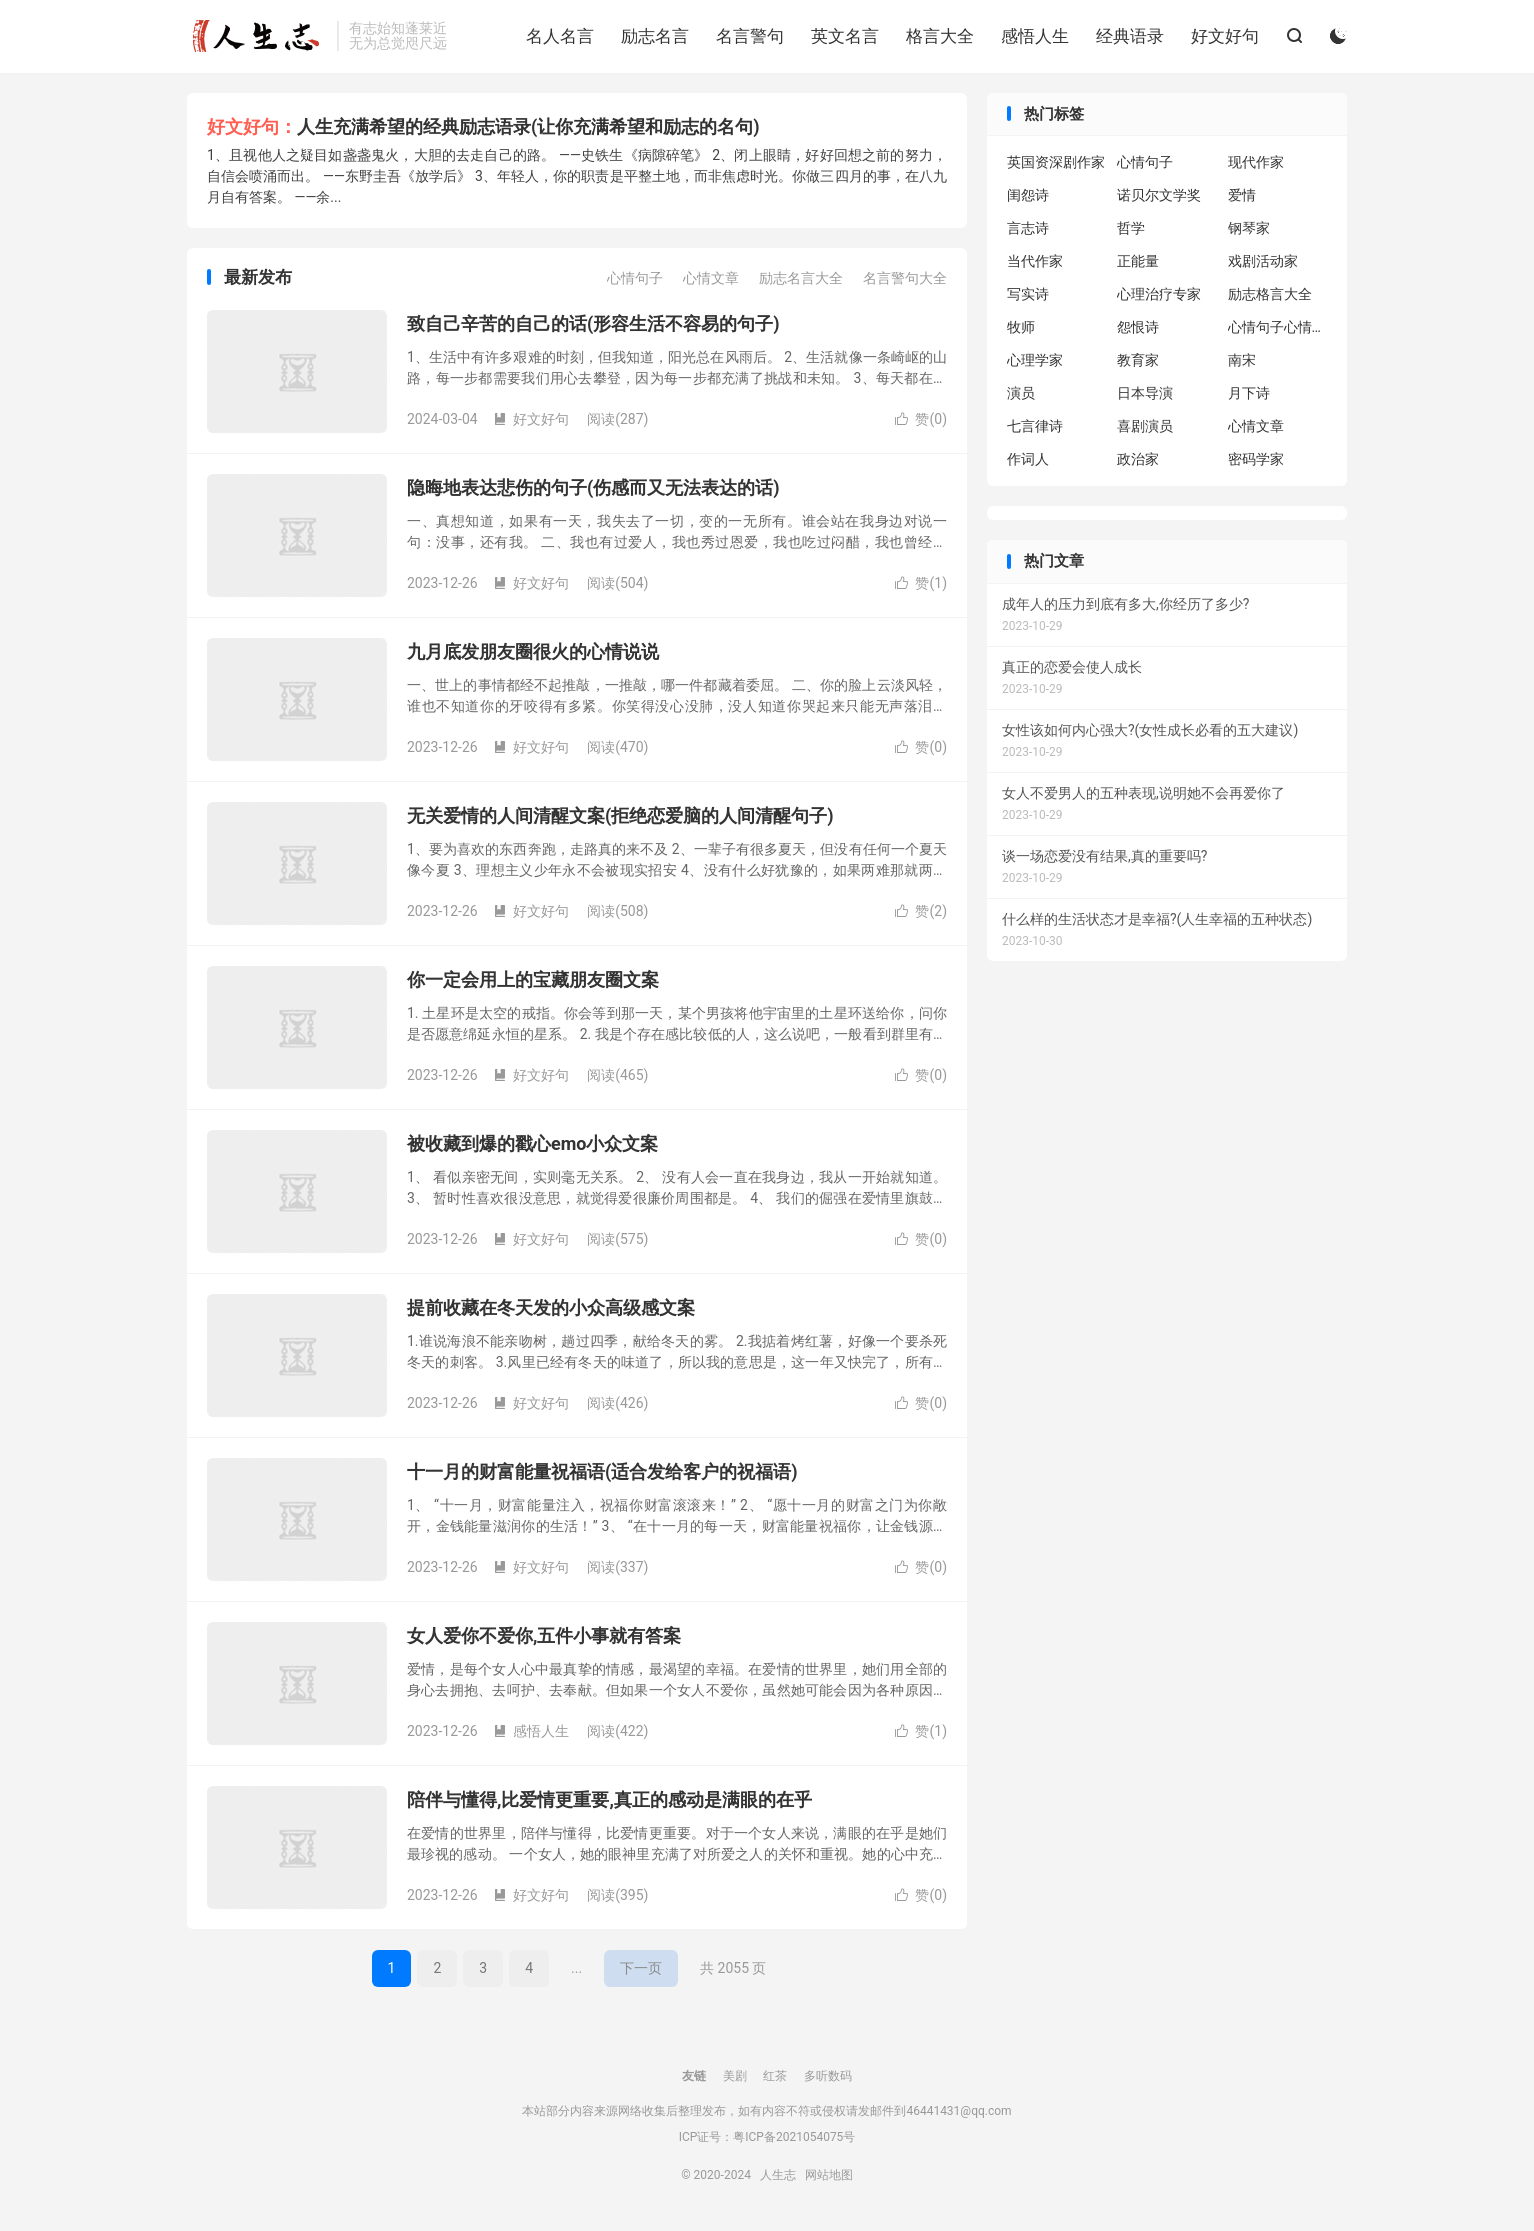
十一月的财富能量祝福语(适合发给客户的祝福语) (602, 1471)
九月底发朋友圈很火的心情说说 (533, 651)
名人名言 (560, 36)
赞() (921, 419)
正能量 (1138, 261)
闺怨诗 (1028, 195)
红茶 (775, 2076)
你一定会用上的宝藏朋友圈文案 (533, 979)
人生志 (257, 36)
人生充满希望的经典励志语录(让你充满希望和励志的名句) (528, 126)
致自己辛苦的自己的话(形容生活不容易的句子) (593, 323)
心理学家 (1035, 360)
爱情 (1242, 195)
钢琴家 (1249, 228)
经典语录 (1130, 36)
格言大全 (940, 36)
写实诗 (1028, 294)
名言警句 (750, 36)
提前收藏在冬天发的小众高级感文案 (551, 1307)
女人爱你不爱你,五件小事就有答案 (544, 1635)
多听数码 (828, 2076)
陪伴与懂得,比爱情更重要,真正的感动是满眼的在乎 (609, 1799)
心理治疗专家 (1159, 294)
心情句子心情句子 (1278, 327)
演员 (1021, 393)
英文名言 (845, 36)
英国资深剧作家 (1056, 162)
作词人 (1028, 459)
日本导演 (1145, 393)
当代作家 (1035, 261)
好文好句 (1225, 36)
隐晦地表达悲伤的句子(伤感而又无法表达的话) (593, 487)
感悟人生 (1035, 36)
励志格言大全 (1270, 294)
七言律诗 (1035, 426)
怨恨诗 (1138, 327)
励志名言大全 (801, 278)
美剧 (735, 2076)
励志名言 (655, 36)
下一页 (641, 1968)
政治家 (1138, 459)
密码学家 (1256, 459)
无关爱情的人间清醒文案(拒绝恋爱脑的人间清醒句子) (620, 815)
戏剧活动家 (1263, 261)
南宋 (1242, 360)
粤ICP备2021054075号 (794, 2137)
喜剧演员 (1145, 426)
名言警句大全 (905, 278)
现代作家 (1256, 162)
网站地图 (829, 2175)
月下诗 (1249, 393)
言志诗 (1028, 228)
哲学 (1131, 228)
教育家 (1138, 360)
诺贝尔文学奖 (1159, 195)
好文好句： (252, 126)
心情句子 (635, 278)
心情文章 (711, 278)
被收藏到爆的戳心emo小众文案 (532, 1143)
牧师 (1021, 327)
